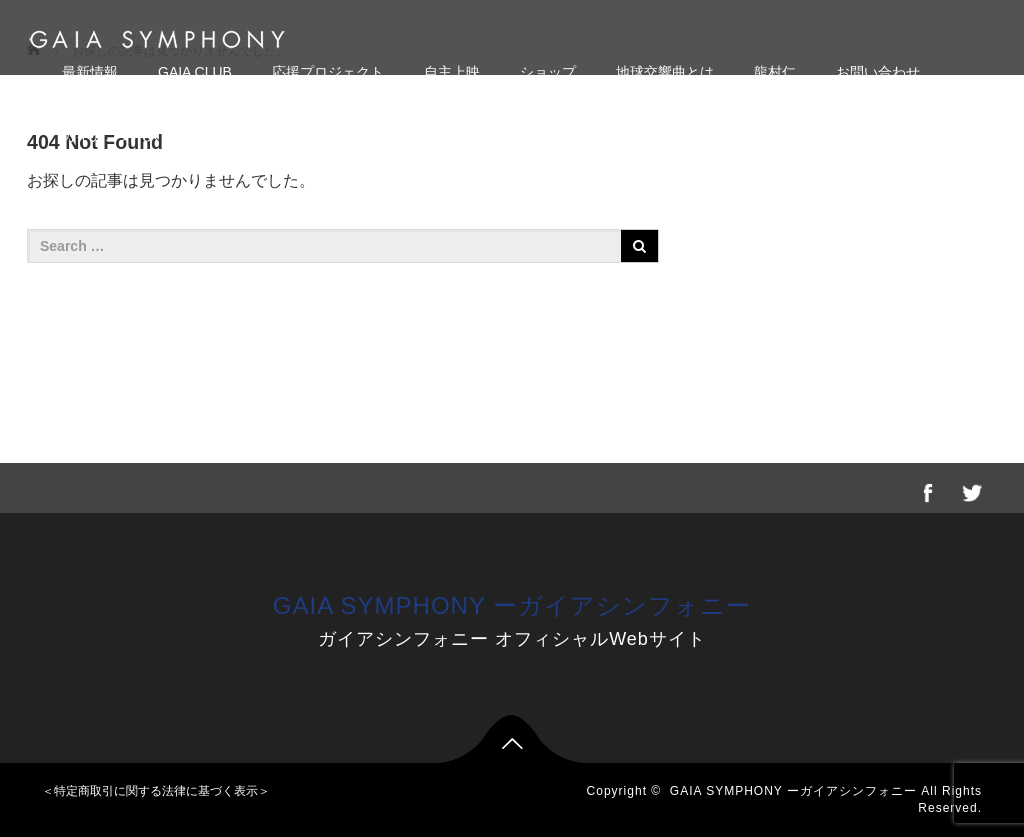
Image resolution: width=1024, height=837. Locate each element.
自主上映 (452, 72)
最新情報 (90, 72)
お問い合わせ (878, 72)
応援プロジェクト (328, 72)
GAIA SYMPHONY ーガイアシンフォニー (512, 605)
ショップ (548, 72)
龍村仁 (775, 72)
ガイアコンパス (111, 136)
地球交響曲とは (665, 72)
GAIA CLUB (195, 72)
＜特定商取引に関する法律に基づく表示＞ (156, 791)
